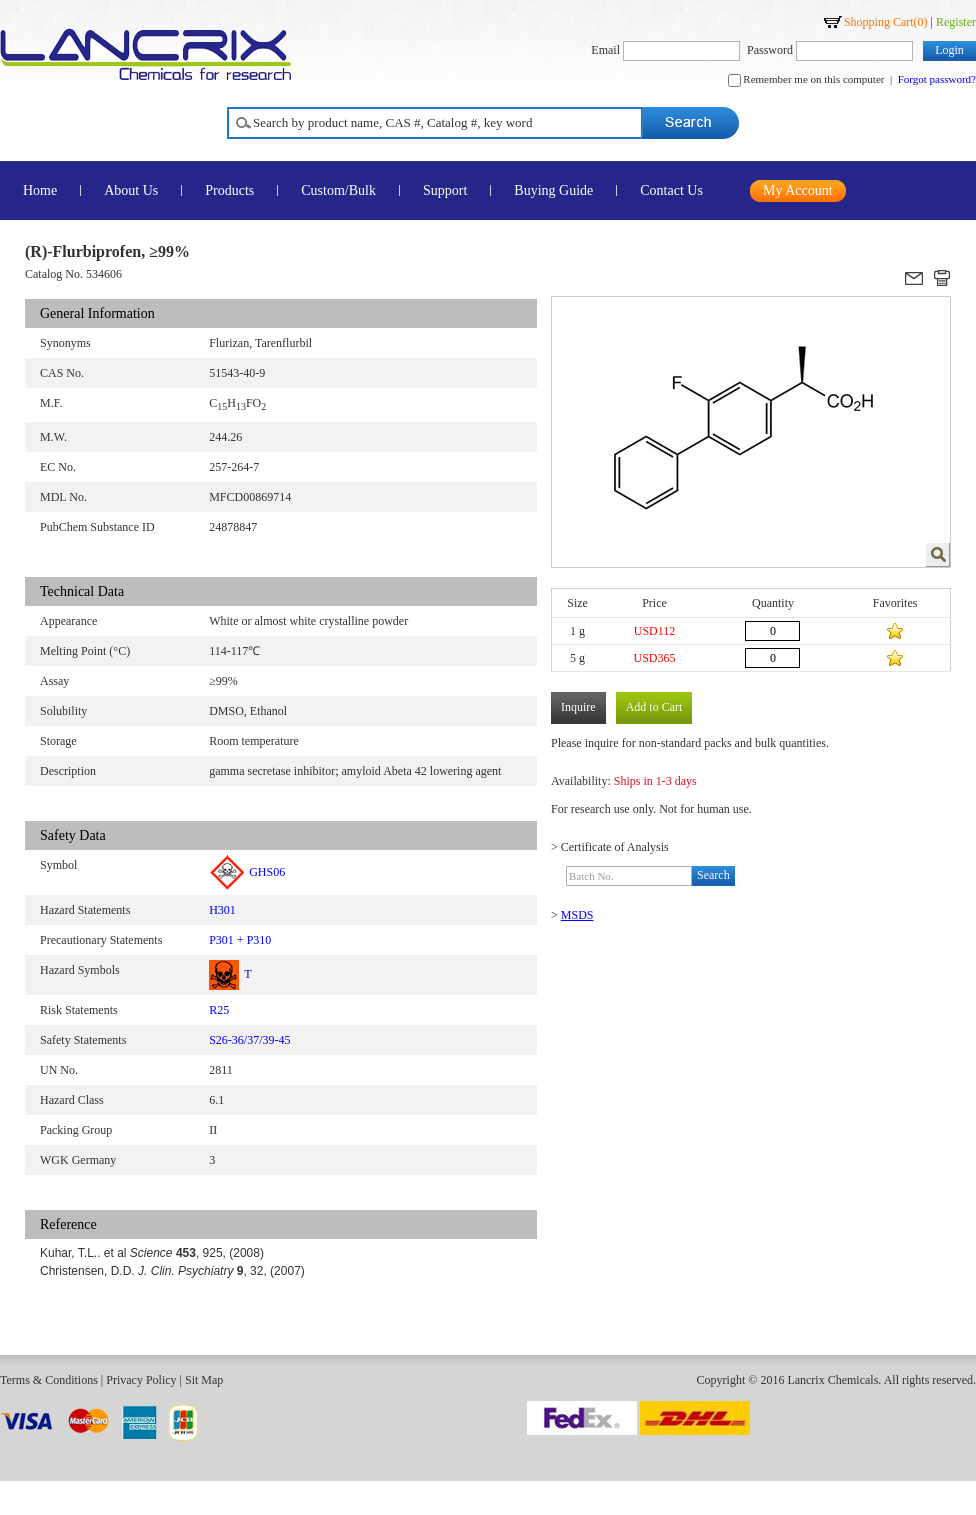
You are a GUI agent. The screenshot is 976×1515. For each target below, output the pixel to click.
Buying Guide (553, 190)
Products (229, 190)
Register (956, 22)
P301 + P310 (240, 940)
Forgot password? (937, 79)
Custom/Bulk (338, 190)
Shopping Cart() (886, 22)
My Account (798, 190)
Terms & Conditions (49, 1380)
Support (445, 190)
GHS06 (247, 872)
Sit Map (204, 1380)
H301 (222, 910)
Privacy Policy (141, 1380)
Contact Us (671, 190)
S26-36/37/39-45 (249, 1040)
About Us (131, 190)
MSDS (577, 915)
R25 (219, 1010)
